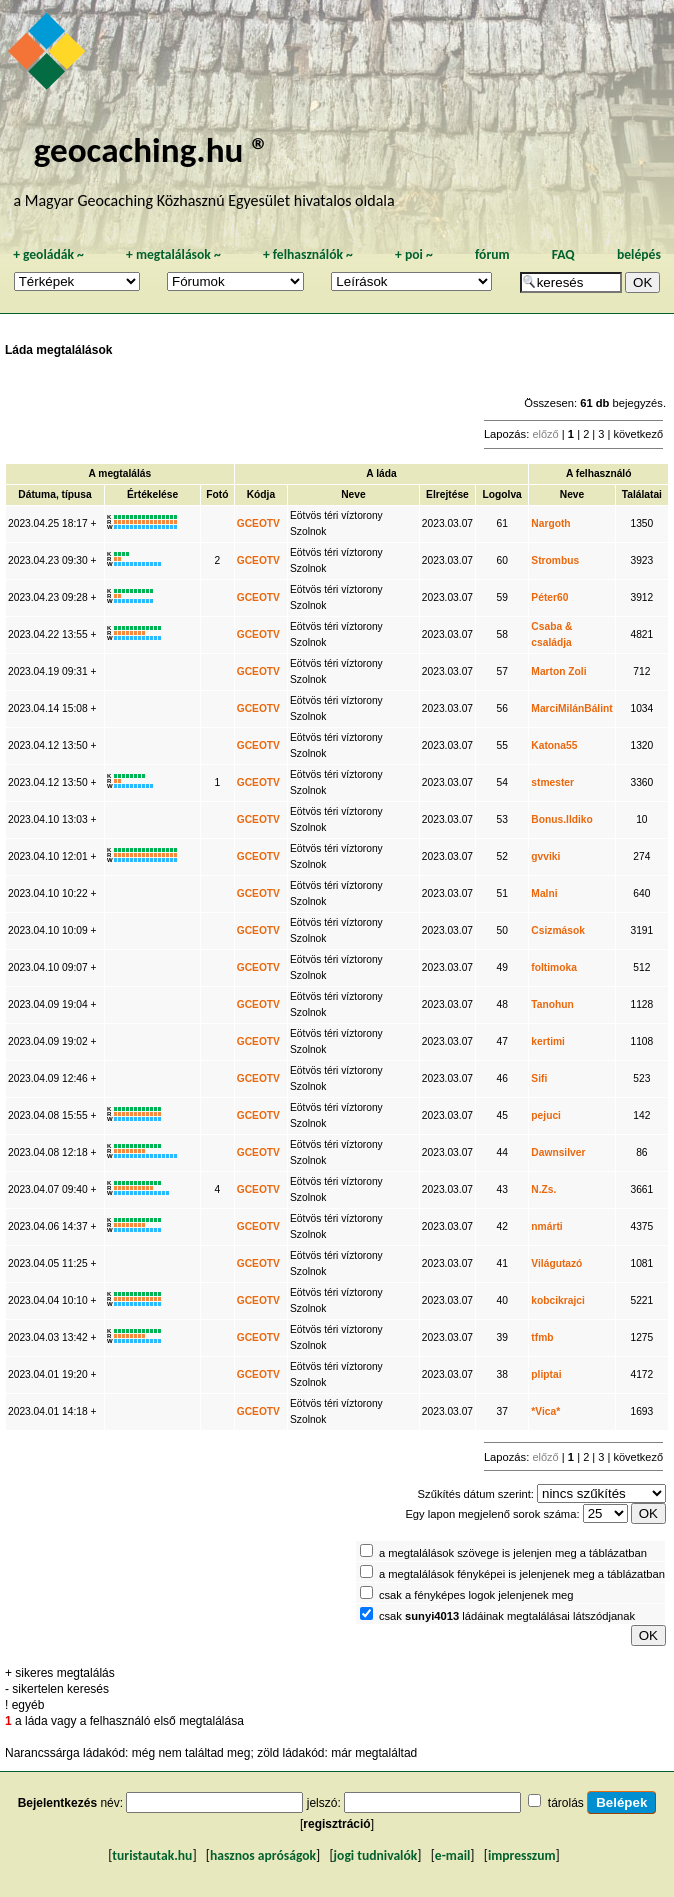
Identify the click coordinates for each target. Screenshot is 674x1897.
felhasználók (308, 254)
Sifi (539, 1078)
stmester (552, 782)
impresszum (522, 1855)
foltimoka (554, 967)
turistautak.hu (152, 1855)
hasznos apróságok (263, 1855)
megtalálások (173, 254)
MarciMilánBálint (571, 708)
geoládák (48, 254)
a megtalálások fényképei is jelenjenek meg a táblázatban (522, 1574)
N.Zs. (543, 1189)
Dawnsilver (558, 1152)
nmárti (546, 1226)
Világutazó (556, 1263)
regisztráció (336, 1824)
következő (638, 434)
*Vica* (545, 1411)
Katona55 (554, 745)
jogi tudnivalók (376, 1855)
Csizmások (557, 930)
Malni (544, 893)
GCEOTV (258, 523)
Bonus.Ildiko (561, 819)
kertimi (548, 1041)
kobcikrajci (557, 1300)
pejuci (546, 1115)
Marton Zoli (558, 671)
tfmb (542, 1337)
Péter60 (549, 597)
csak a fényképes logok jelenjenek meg (476, 1595)
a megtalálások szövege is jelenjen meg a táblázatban (513, 1553)
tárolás (566, 1803)
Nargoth (550, 523)
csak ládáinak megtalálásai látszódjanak (507, 1616)
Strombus (555, 560)
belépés (639, 254)
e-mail (452, 1855)
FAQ (563, 254)
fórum (492, 254)
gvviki (545, 856)
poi (414, 254)
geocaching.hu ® (152, 149)
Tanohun (552, 1004)
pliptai (546, 1374)
